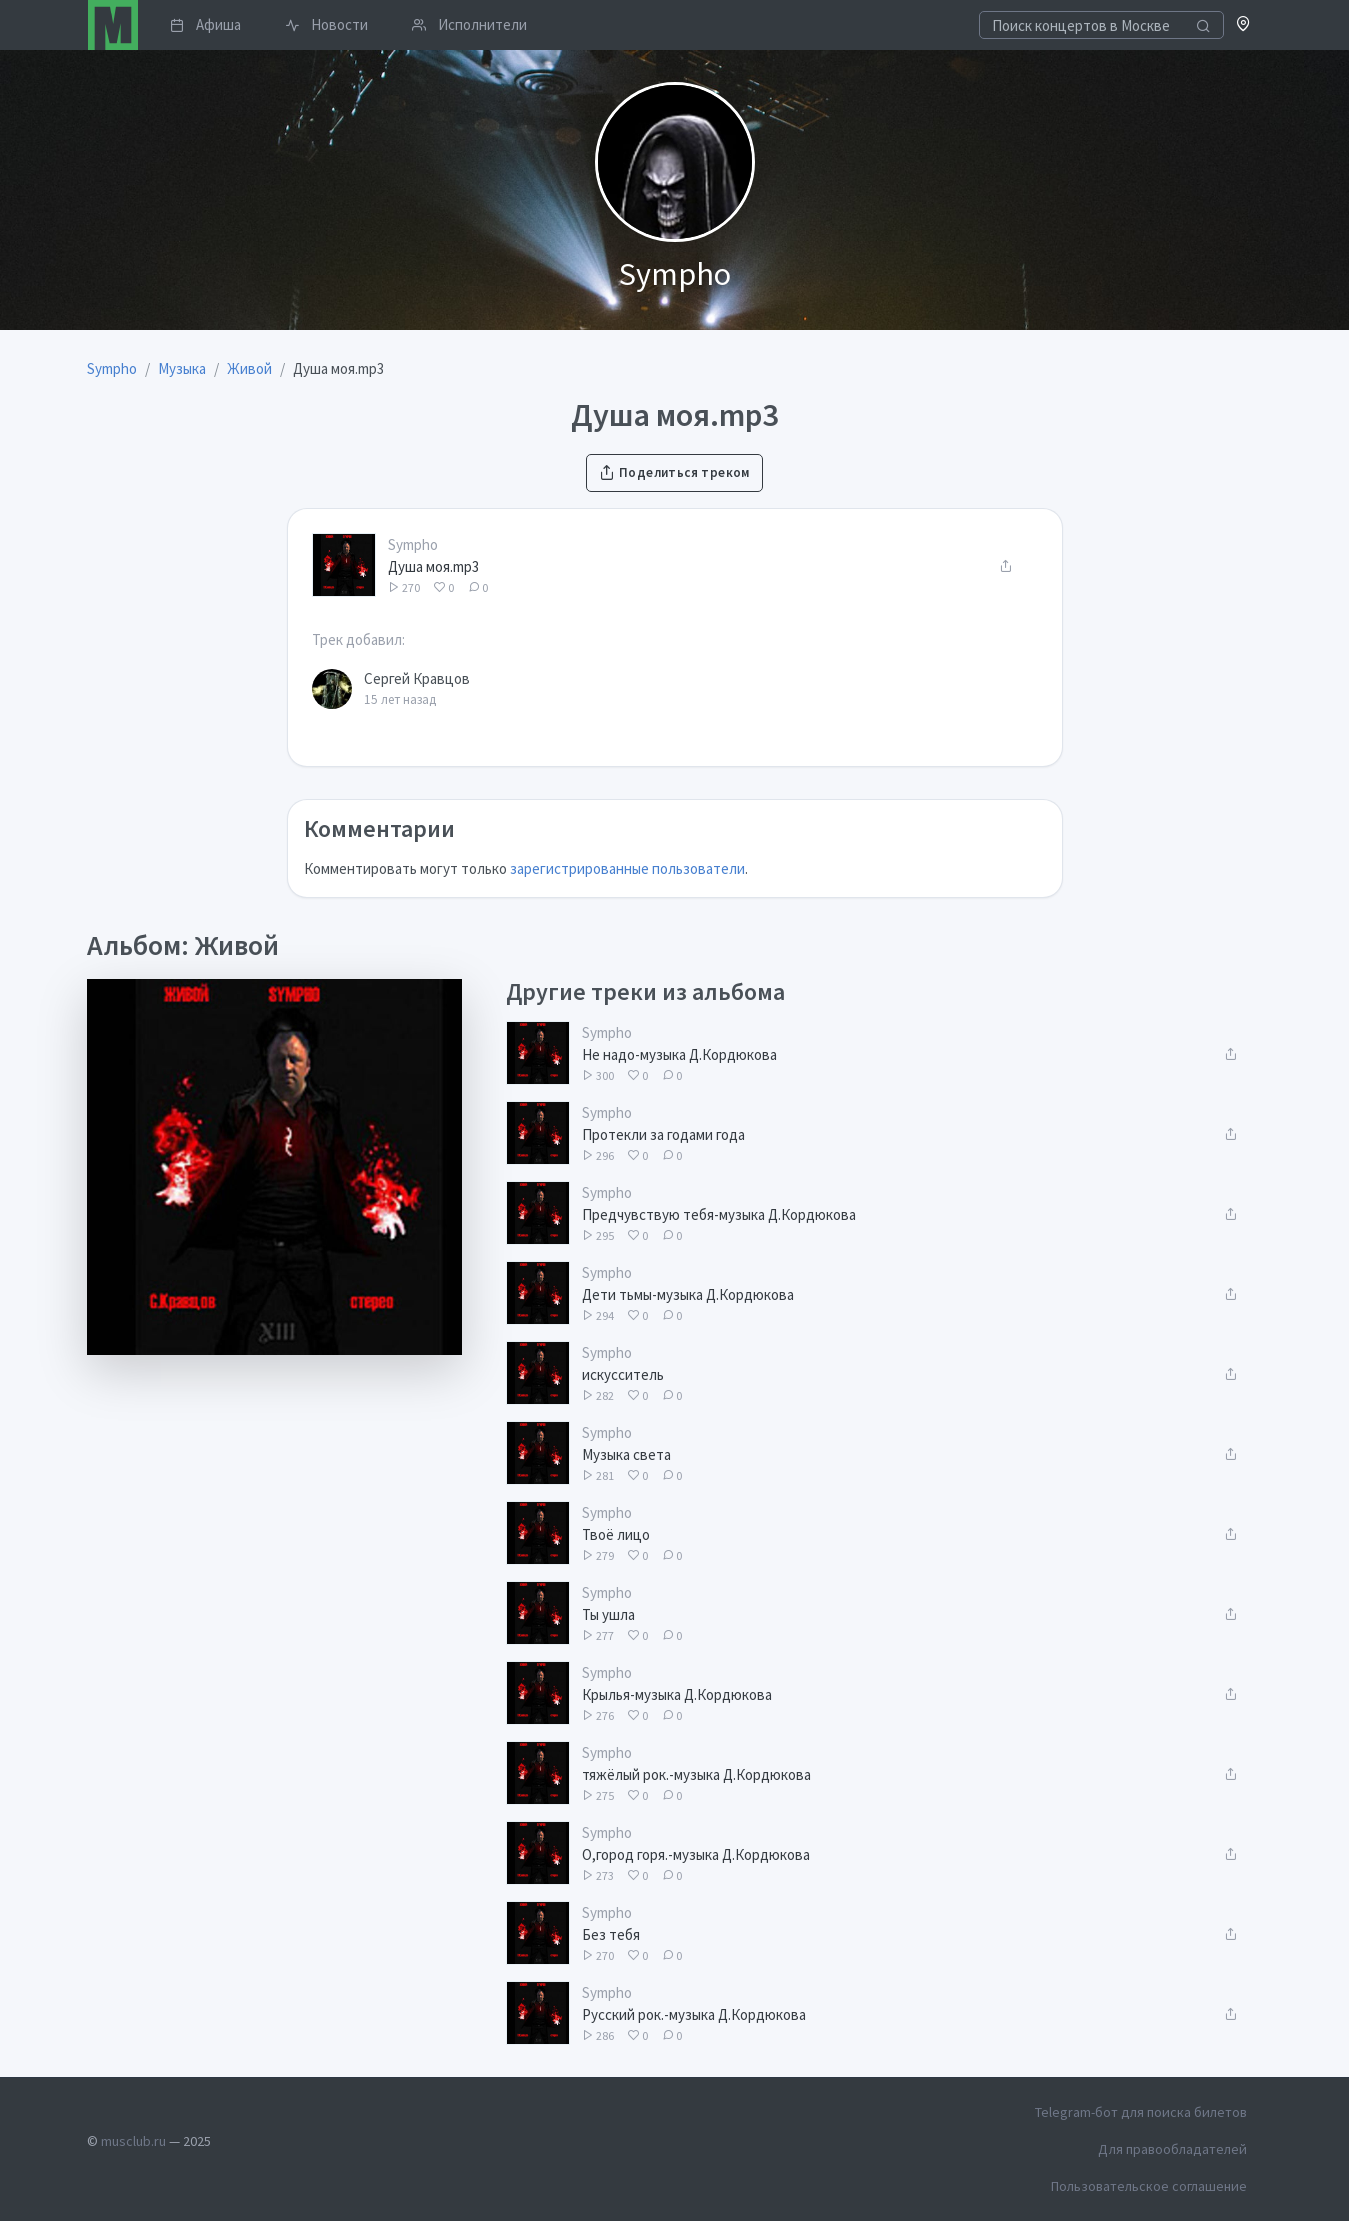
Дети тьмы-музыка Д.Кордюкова (688, 1294)
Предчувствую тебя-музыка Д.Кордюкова (719, 1214)
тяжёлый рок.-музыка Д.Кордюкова (696, 1774)
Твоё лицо (616, 1534)
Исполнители (469, 24)
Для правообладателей (1172, 2149)
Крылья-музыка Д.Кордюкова (677, 1694)
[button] (1243, 25)
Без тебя (611, 1934)
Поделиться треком (674, 472)
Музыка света (626, 1454)
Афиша (205, 24)
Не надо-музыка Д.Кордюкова (679, 1054)
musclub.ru (133, 2141)
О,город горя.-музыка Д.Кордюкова (696, 1854)
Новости (326, 24)
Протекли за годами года (663, 1134)
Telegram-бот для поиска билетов (1141, 2112)
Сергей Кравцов (417, 678)
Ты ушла (608, 1614)
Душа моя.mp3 (433, 566)
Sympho (413, 544)
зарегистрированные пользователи (627, 868)
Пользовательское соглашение (1149, 2186)
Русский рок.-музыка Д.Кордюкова (694, 2014)
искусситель (623, 1374)
